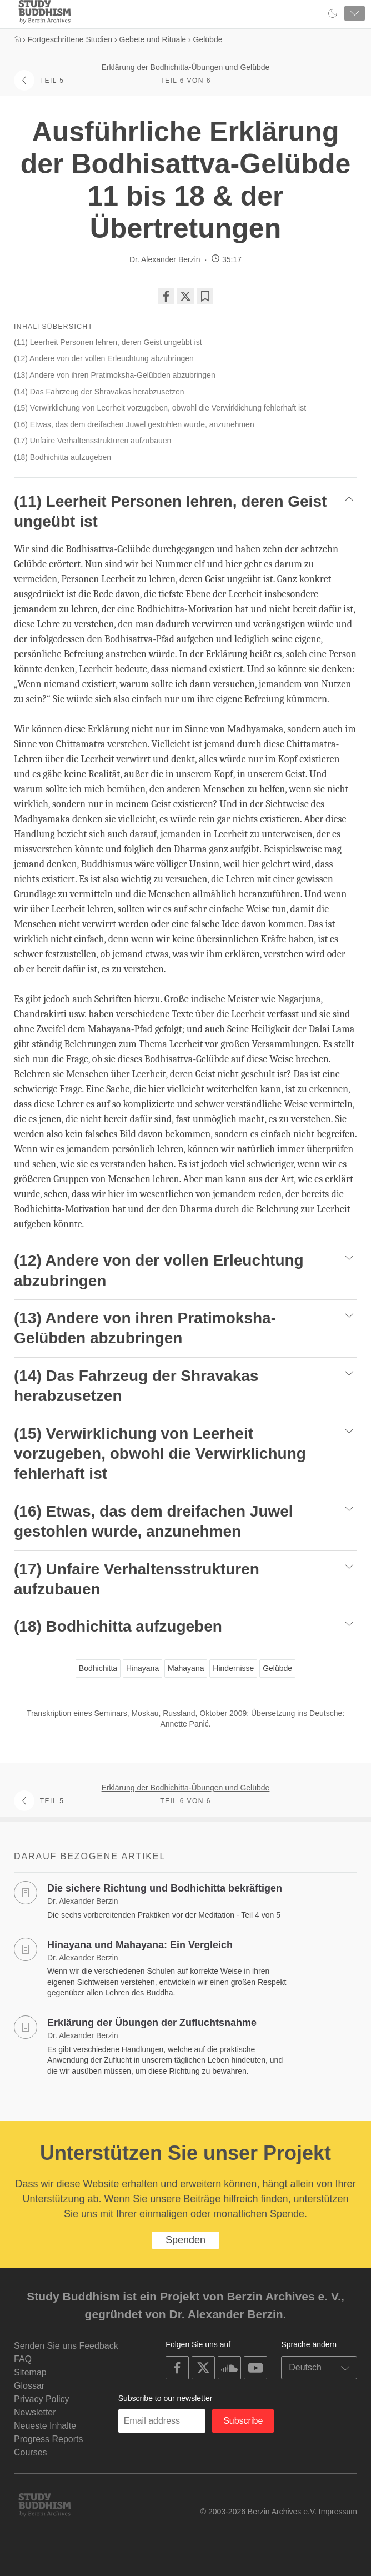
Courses (30, 2452)
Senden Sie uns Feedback (66, 2345)
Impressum (338, 2511)
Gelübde (277, 1668)
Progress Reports (48, 2439)
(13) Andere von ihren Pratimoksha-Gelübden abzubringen (114, 375)
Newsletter (35, 2412)
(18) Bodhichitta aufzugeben (62, 457)
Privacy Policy (41, 2399)
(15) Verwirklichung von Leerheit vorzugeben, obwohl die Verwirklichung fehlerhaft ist (160, 407)
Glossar (29, 2385)
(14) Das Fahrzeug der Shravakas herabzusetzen (99, 391)
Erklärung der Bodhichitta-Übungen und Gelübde (186, 67)
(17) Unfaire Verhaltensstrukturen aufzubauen (92, 440)
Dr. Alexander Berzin (164, 259)
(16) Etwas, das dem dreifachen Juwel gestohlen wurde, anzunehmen (134, 424)
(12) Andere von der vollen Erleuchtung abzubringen (104, 358)
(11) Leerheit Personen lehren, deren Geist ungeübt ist (108, 342)
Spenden (185, 2239)
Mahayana (186, 1668)
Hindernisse (233, 1668)
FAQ (23, 2359)
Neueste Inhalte (45, 2425)
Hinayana (142, 1668)
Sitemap (30, 2372)
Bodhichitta (98, 1668)
